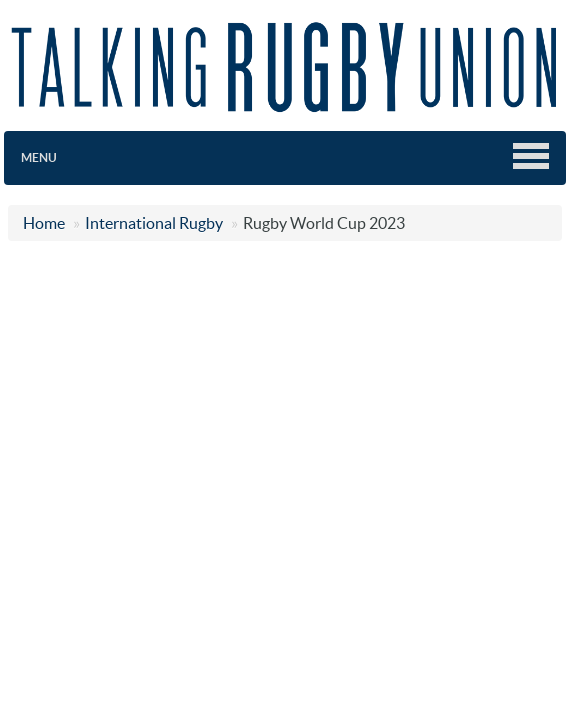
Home (44, 223)
